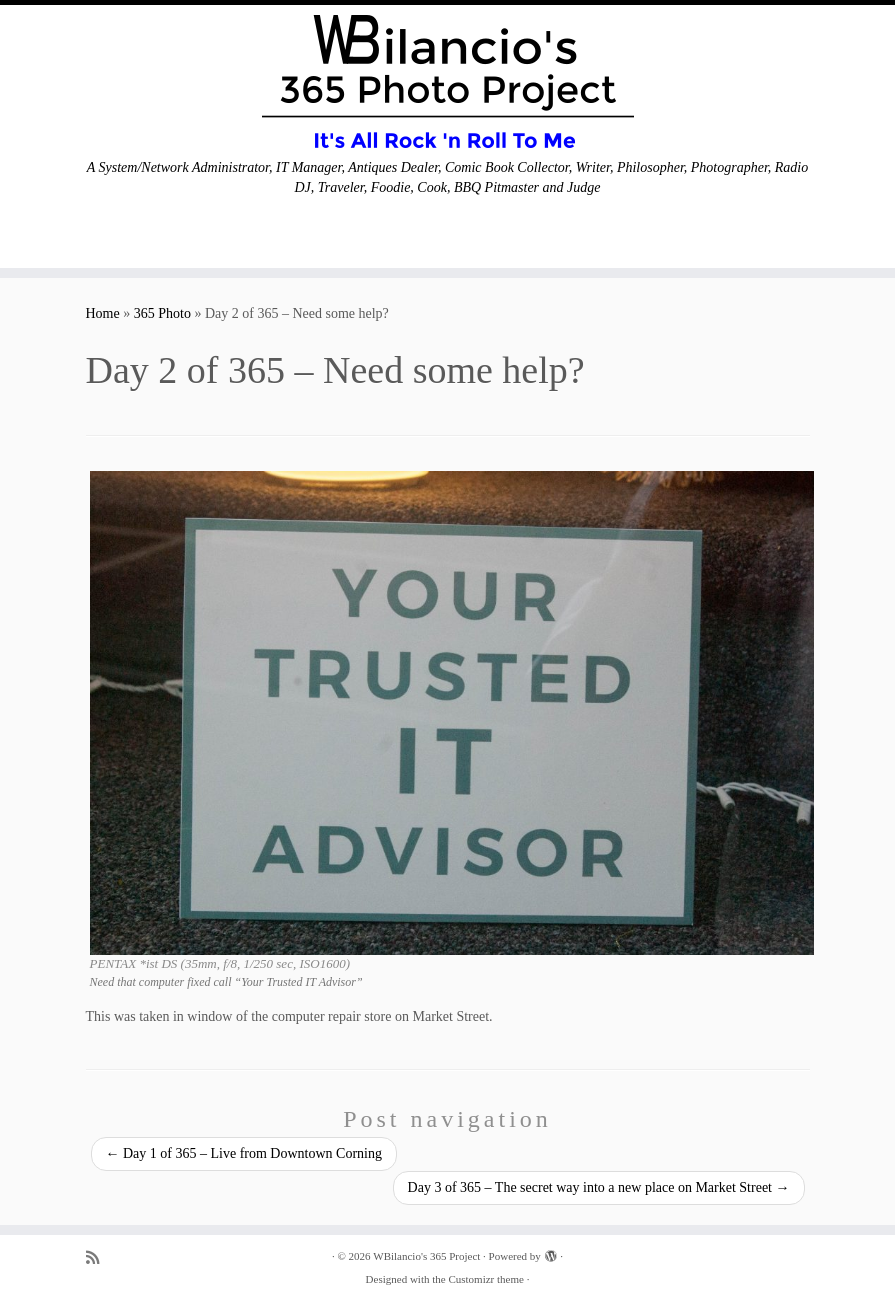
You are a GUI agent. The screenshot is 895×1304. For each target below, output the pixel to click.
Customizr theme (485, 1279)
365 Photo (162, 313)
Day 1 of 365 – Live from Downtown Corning (244, 1153)
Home (103, 313)
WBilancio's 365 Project (426, 1256)
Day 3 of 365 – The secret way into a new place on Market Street (599, 1187)
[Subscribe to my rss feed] (99, 1257)
